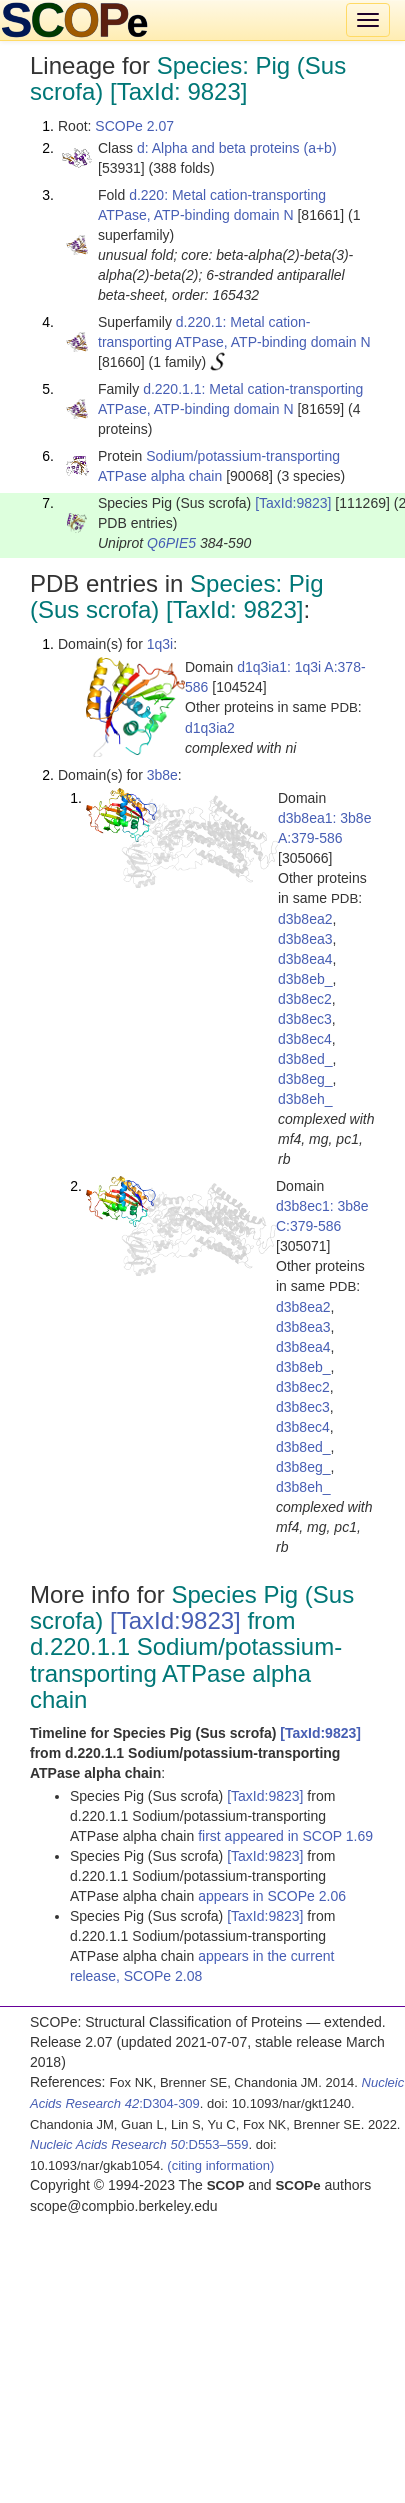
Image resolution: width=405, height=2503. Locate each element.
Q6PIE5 (171, 543)
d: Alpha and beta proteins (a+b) (237, 148)
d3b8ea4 (305, 959)
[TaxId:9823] (293, 503)
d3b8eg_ (305, 1079)
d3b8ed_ (305, 1059)
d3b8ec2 (305, 999)
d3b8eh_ (305, 1099)
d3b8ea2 (305, 919)
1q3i (160, 644)
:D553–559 (139, 2144)
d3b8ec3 (305, 1019)
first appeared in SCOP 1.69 (285, 1836)
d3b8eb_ (305, 979)
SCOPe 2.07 (134, 126)
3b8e (162, 775)
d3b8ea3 (305, 939)
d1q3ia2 (210, 728)
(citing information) (220, 2165)
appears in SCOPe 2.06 (272, 1896)
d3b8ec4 (305, 1039)
